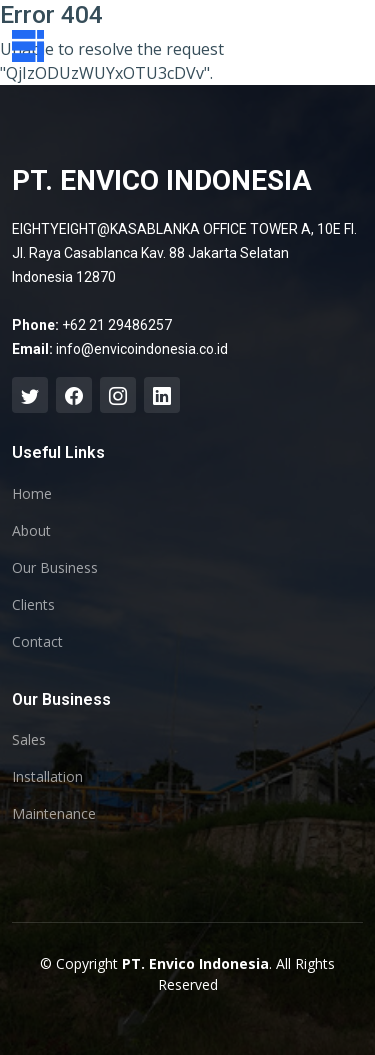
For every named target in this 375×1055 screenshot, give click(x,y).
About (31, 531)
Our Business (55, 568)
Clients (33, 605)
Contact (37, 642)
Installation (47, 777)
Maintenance (54, 814)
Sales (29, 740)
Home (32, 494)
